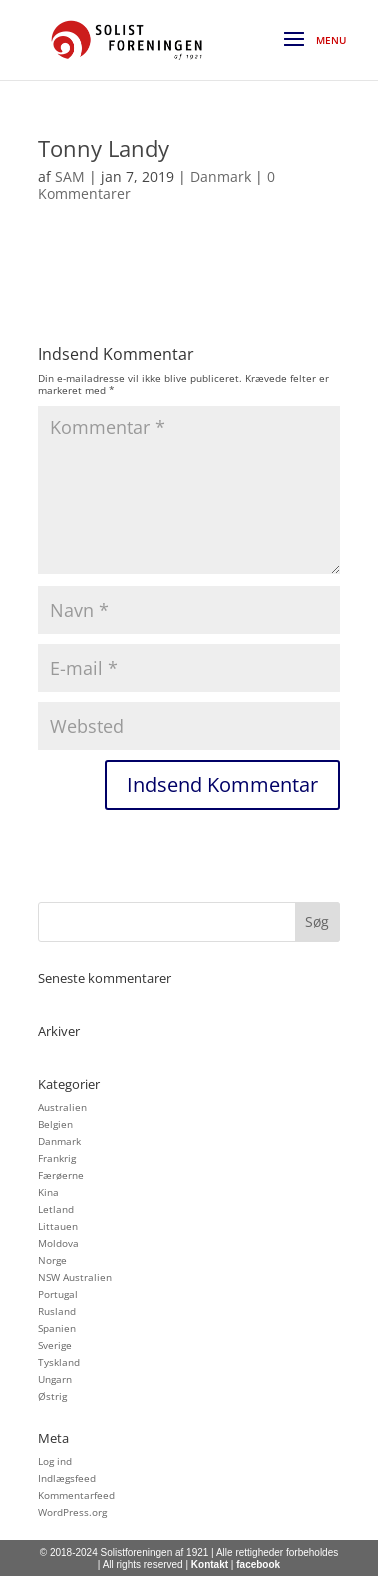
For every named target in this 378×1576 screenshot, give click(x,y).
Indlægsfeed (67, 1478)
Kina (48, 1192)
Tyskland (59, 1362)
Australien (62, 1107)
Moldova (58, 1243)
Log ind (55, 1461)
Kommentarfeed (76, 1495)
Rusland (57, 1311)
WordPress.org (72, 1512)
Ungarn (55, 1379)
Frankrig (57, 1158)
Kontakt (209, 1564)
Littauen (58, 1226)
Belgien (55, 1124)
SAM (70, 176)
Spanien (57, 1328)
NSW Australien (75, 1277)
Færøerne (61, 1175)
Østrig (52, 1396)
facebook (258, 1564)
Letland (56, 1209)
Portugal (58, 1294)
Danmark (220, 176)
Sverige (55, 1345)
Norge (52, 1260)
